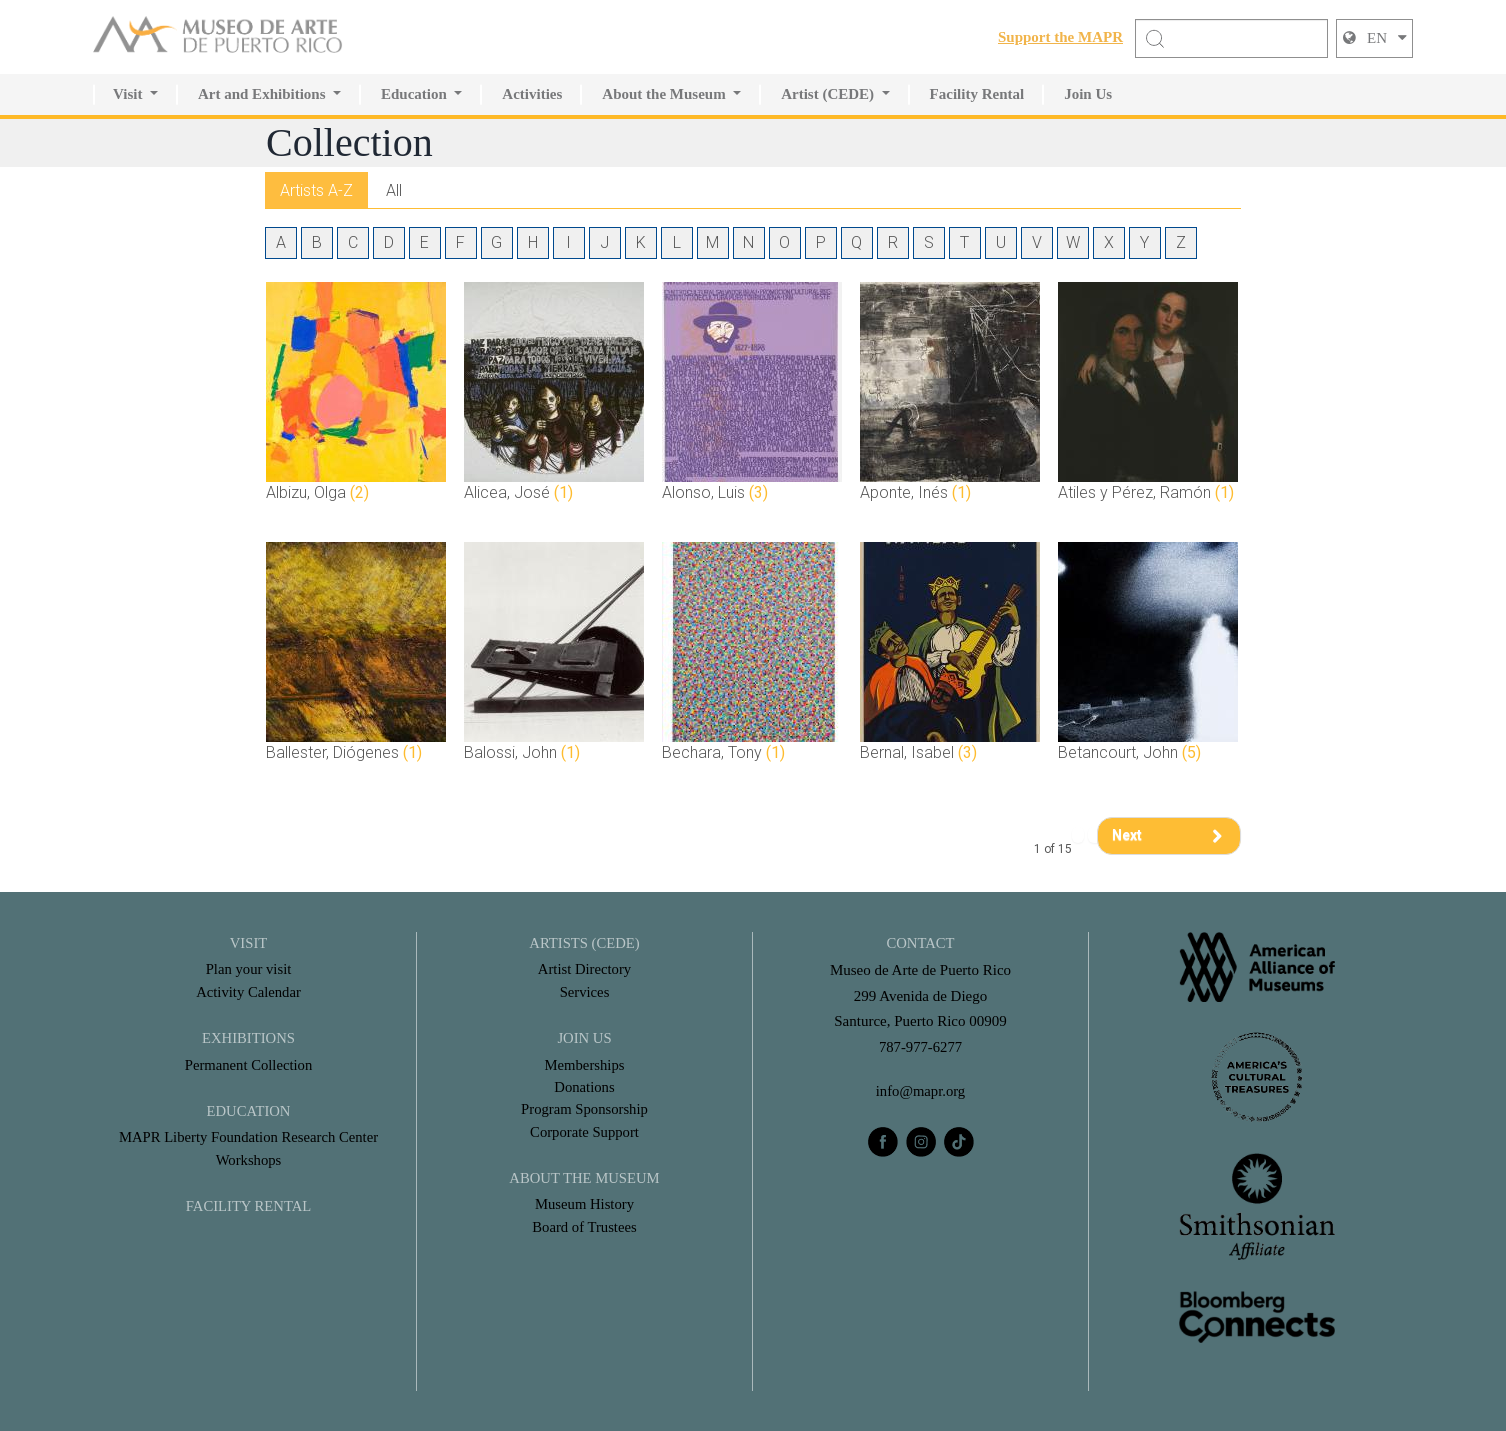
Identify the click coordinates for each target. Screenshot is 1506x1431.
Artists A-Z (317, 189)
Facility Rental (977, 94)
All (397, 189)
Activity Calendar (248, 992)
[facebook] (883, 1142)
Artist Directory (584, 969)
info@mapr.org (920, 1091)
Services (584, 992)
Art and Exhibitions (262, 94)
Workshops (248, 1160)
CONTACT (921, 943)
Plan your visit (249, 969)
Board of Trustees (584, 1227)
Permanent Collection (248, 1064)
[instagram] (921, 1142)
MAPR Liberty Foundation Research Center (248, 1137)
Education (414, 94)
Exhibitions (248, 1038)
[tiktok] (959, 1142)
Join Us (1088, 94)
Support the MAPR (1060, 37)
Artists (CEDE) (584, 943)
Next (1127, 835)
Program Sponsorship (585, 1109)
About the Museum (663, 94)
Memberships (585, 1064)
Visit (127, 94)
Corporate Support (584, 1132)
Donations (585, 1087)
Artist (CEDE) (827, 94)
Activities (532, 94)
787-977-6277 (920, 1047)
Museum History (584, 1204)
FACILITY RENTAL (248, 1206)
